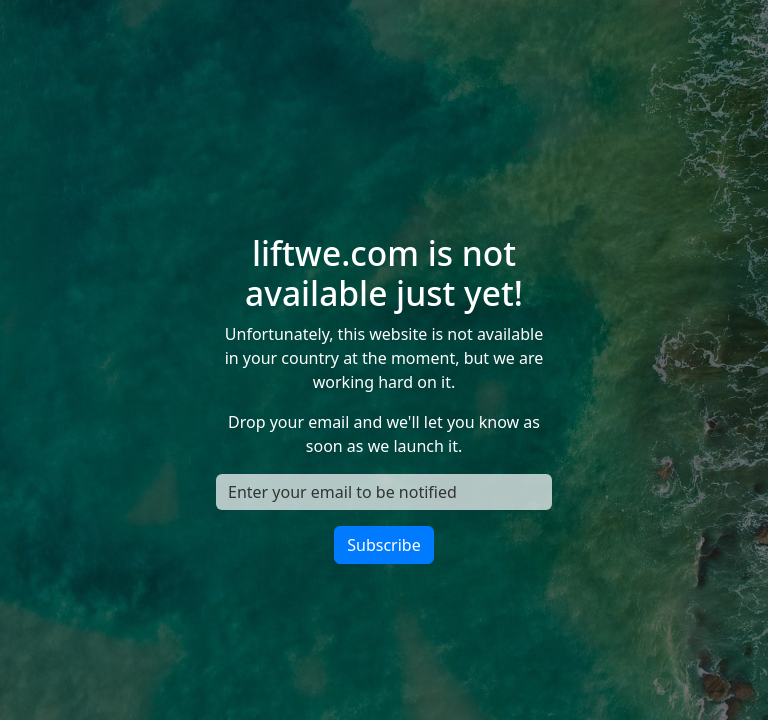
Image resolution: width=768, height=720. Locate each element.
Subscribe (383, 545)
